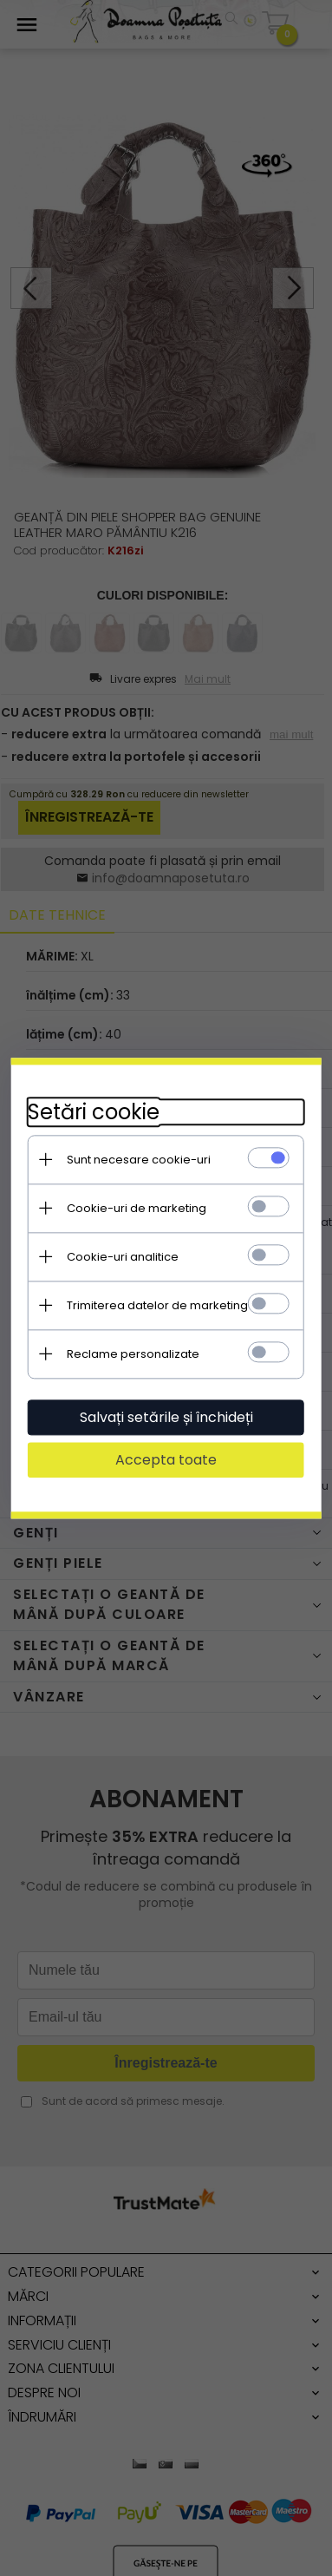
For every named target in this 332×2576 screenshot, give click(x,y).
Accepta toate (166, 1460)
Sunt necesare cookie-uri (139, 1159)
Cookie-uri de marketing (136, 1208)
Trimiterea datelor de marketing (157, 1305)
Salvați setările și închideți (166, 1417)
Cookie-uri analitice (123, 1257)
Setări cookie (93, 1111)
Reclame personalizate (133, 1354)
